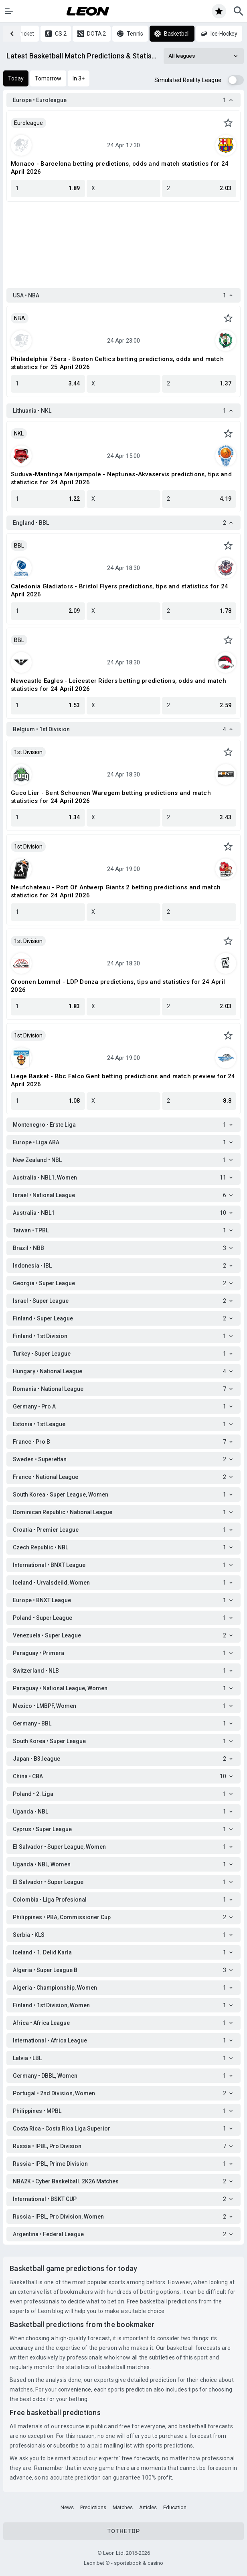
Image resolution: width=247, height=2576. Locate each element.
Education (174, 2507)
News (67, 2507)
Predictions (93, 2507)
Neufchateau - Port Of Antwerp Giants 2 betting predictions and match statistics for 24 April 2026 (116, 891)
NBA (19, 318)
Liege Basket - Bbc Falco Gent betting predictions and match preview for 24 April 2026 (123, 1080)
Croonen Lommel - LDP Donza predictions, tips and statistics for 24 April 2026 (118, 985)
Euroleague (28, 123)
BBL (19, 545)
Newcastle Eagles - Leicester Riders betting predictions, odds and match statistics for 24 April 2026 (118, 684)
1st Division (28, 752)
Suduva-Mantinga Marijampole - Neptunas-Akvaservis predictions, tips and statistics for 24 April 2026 (121, 478)
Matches (123, 2507)
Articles (148, 2507)
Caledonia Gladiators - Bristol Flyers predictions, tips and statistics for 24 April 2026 (119, 590)
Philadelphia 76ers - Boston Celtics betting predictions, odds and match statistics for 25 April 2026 (117, 363)
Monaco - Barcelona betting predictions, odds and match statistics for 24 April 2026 (120, 167)
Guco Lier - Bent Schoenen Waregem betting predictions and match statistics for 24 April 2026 (111, 796)
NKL (19, 433)
